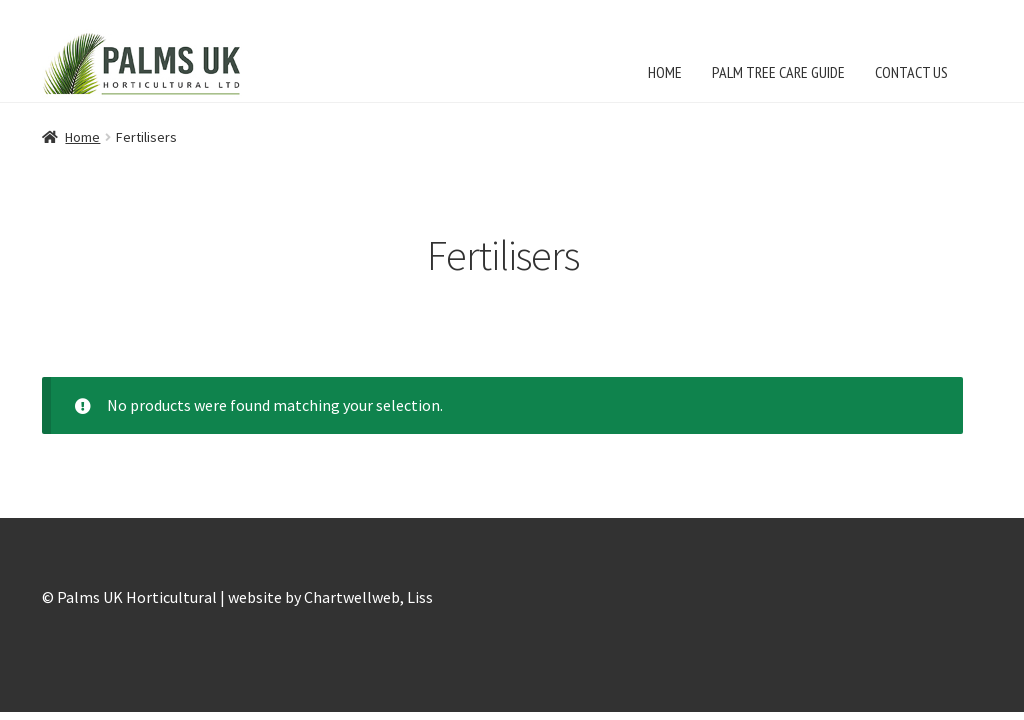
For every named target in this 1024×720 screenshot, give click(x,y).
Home (82, 137)
